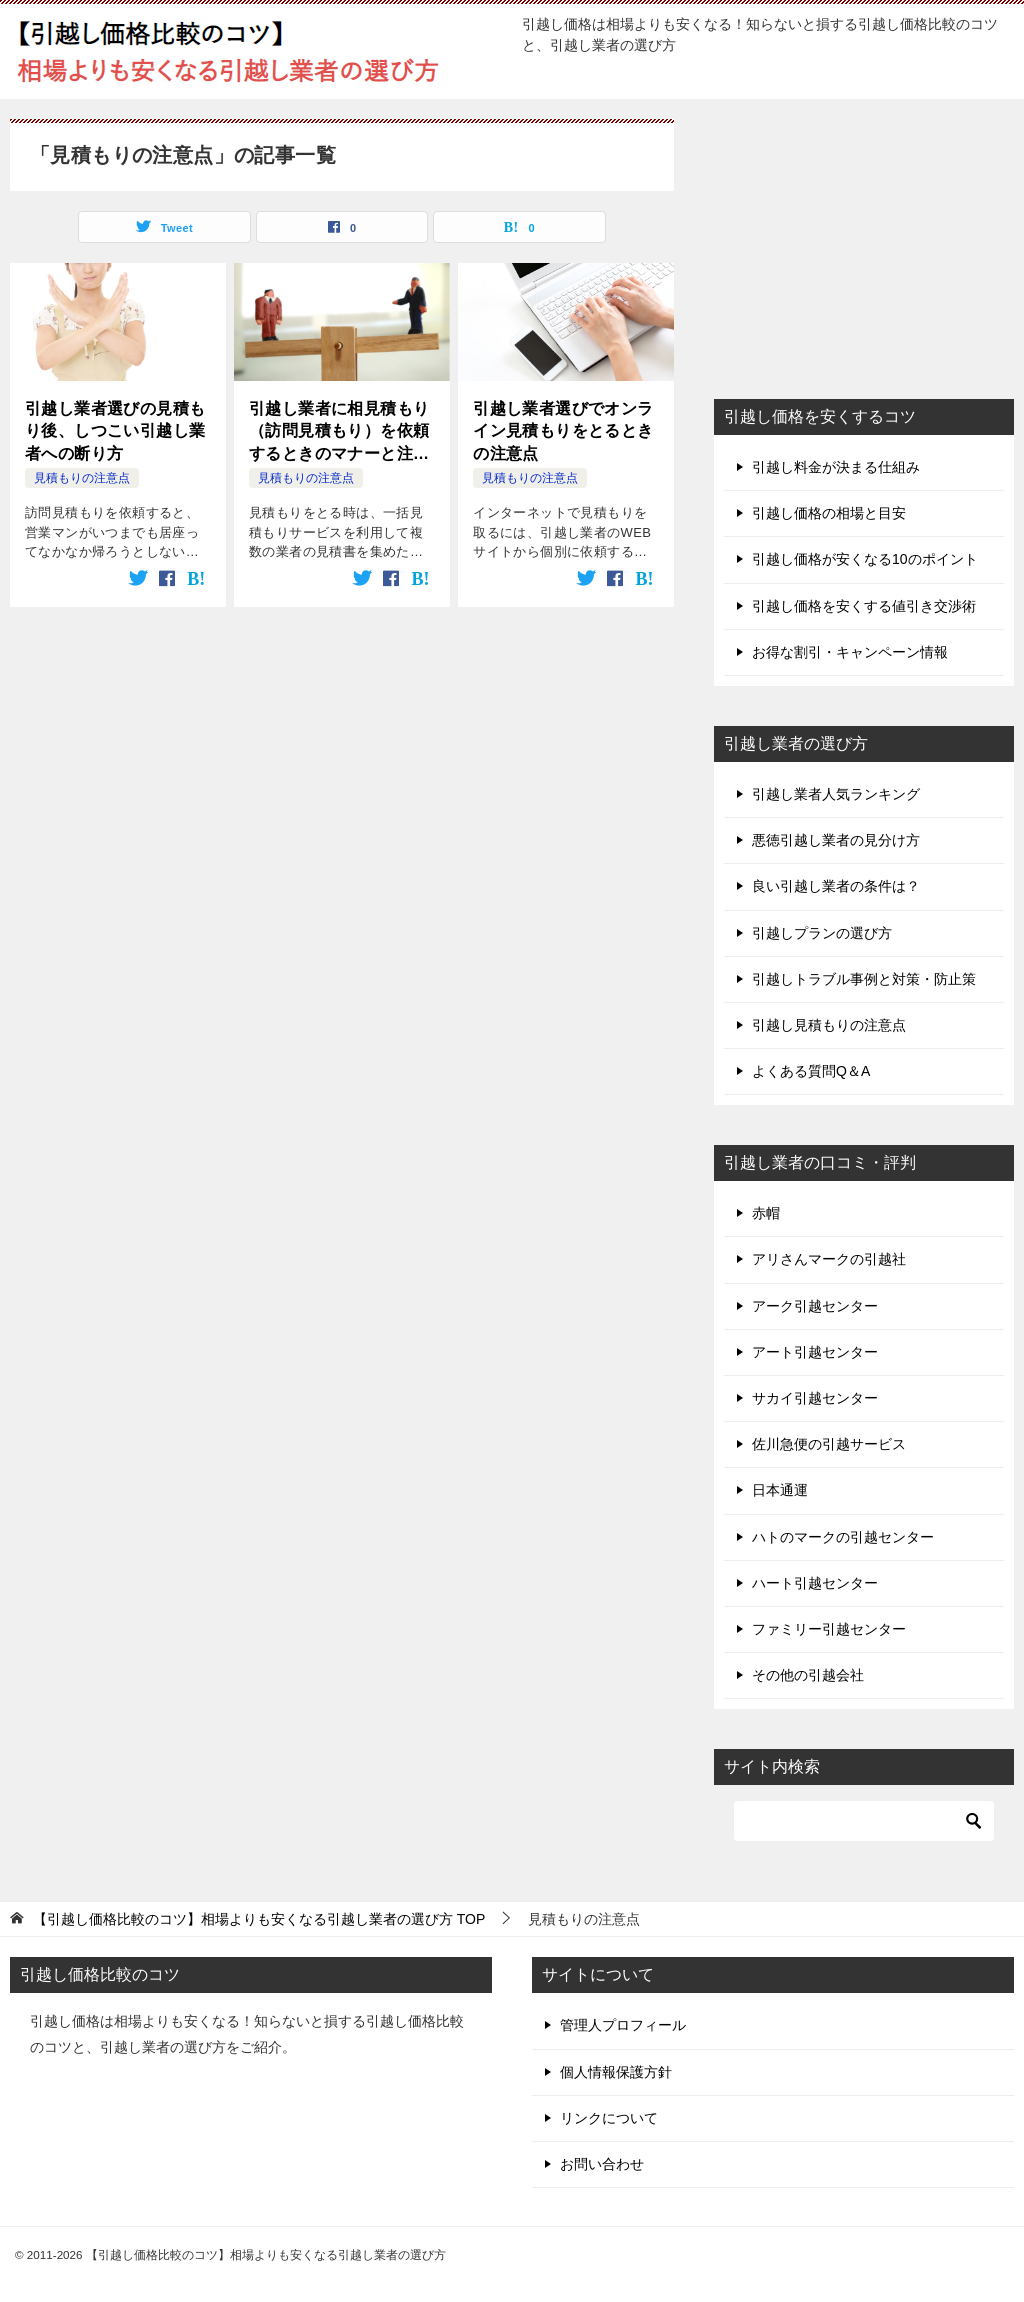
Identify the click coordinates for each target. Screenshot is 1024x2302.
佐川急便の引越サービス (829, 1444)
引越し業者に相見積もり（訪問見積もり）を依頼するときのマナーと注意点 (339, 432)
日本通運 (780, 1490)
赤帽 (766, 1213)
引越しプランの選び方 (822, 933)
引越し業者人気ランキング (836, 794)
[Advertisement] (864, 244)
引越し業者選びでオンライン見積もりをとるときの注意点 (563, 431)
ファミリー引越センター (829, 1629)
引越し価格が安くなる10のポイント (865, 559)
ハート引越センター (815, 1583)
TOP (259, 1919)
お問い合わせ (602, 2164)
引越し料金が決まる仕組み (836, 467)
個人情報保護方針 (616, 2072)
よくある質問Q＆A (811, 1071)
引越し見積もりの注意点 (829, 1025)
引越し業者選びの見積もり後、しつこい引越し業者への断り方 (115, 431)
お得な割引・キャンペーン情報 (850, 652)
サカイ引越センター (815, 1398)
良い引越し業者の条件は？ (836, 886)
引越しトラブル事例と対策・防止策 (864, 979)
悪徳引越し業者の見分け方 (836, 840)
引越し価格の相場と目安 (829, 513)
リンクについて (609, 2118)
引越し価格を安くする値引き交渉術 (864, 606)
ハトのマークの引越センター (843, 1537)
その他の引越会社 (808, 1675)
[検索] (864, 1821)
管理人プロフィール (623, 2025)
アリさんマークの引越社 (829, 1259)
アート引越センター (815, 1352)
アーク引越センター (815, 1306)
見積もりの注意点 (82, 478)
